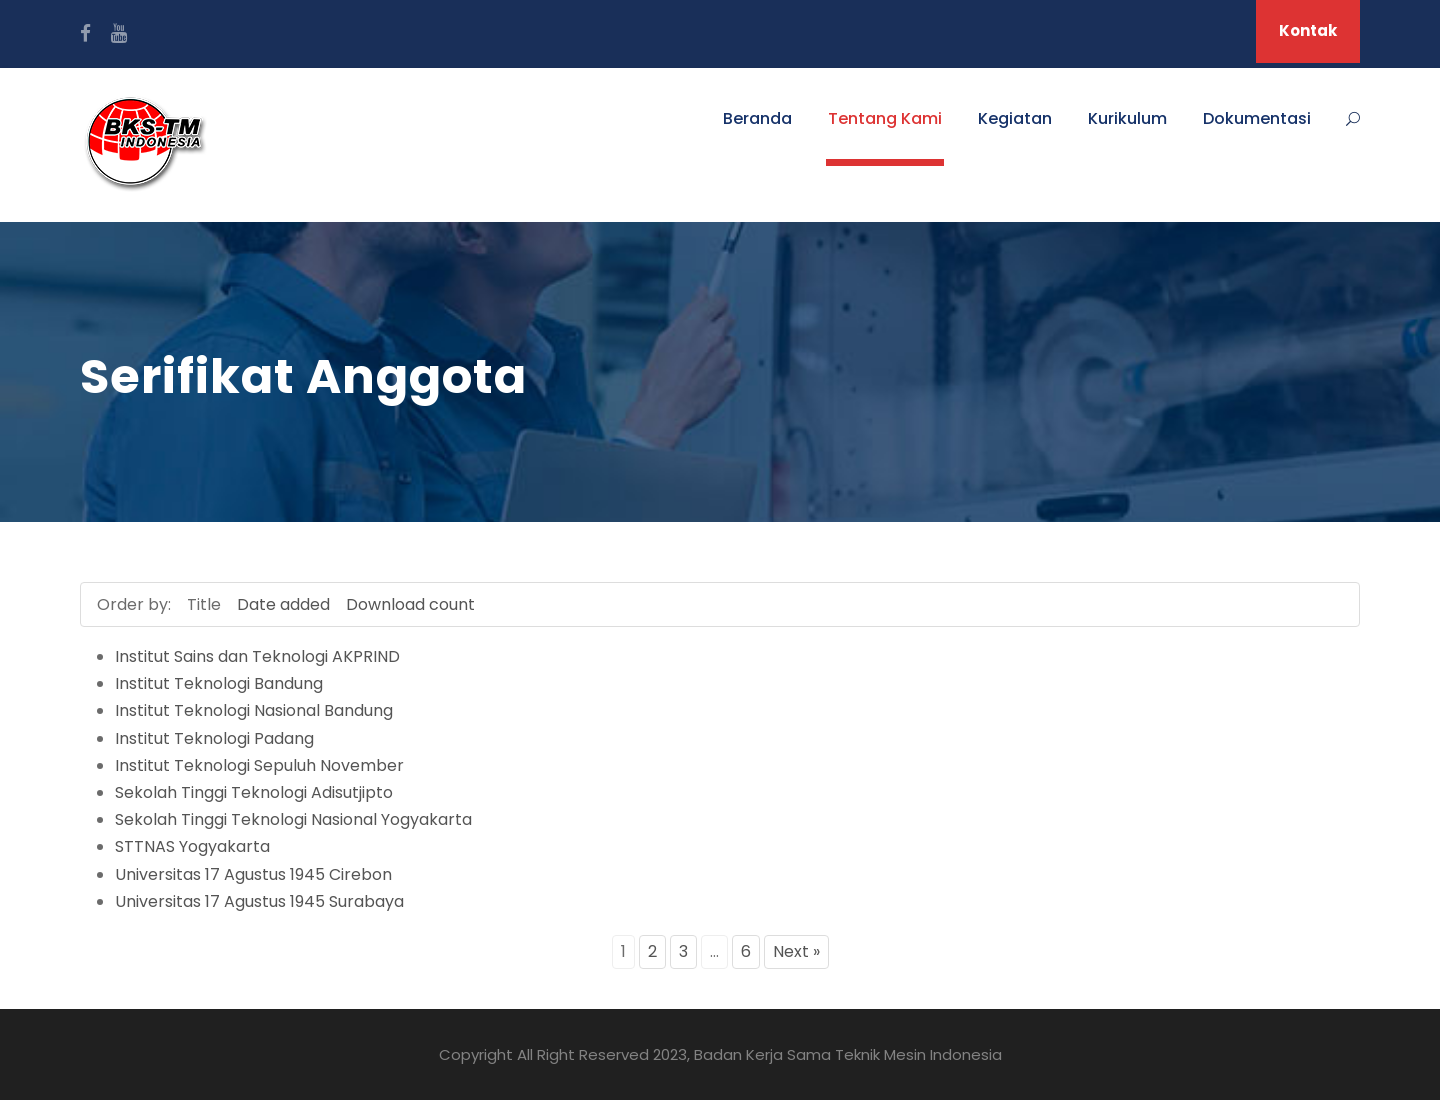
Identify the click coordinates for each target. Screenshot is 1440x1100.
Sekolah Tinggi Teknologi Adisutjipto (254, 792)
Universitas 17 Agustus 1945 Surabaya (259, 901)
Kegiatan (1015, 118)
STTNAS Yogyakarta (192, 846)
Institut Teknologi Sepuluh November (259, 765)
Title (204, 604)
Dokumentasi (1257, 118)
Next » (796, 951)
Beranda (757, 118)
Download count (410, 604)
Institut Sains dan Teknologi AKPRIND (257, 656)
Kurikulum (1127, 118)
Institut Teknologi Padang (214, 738)
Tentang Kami (885, 118)
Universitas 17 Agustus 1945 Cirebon (253, 874)
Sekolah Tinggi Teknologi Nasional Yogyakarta (293, 819)
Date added (283, 604)
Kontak (1308, 30)
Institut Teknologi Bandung (219, 683)
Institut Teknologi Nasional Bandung (254, 710)
